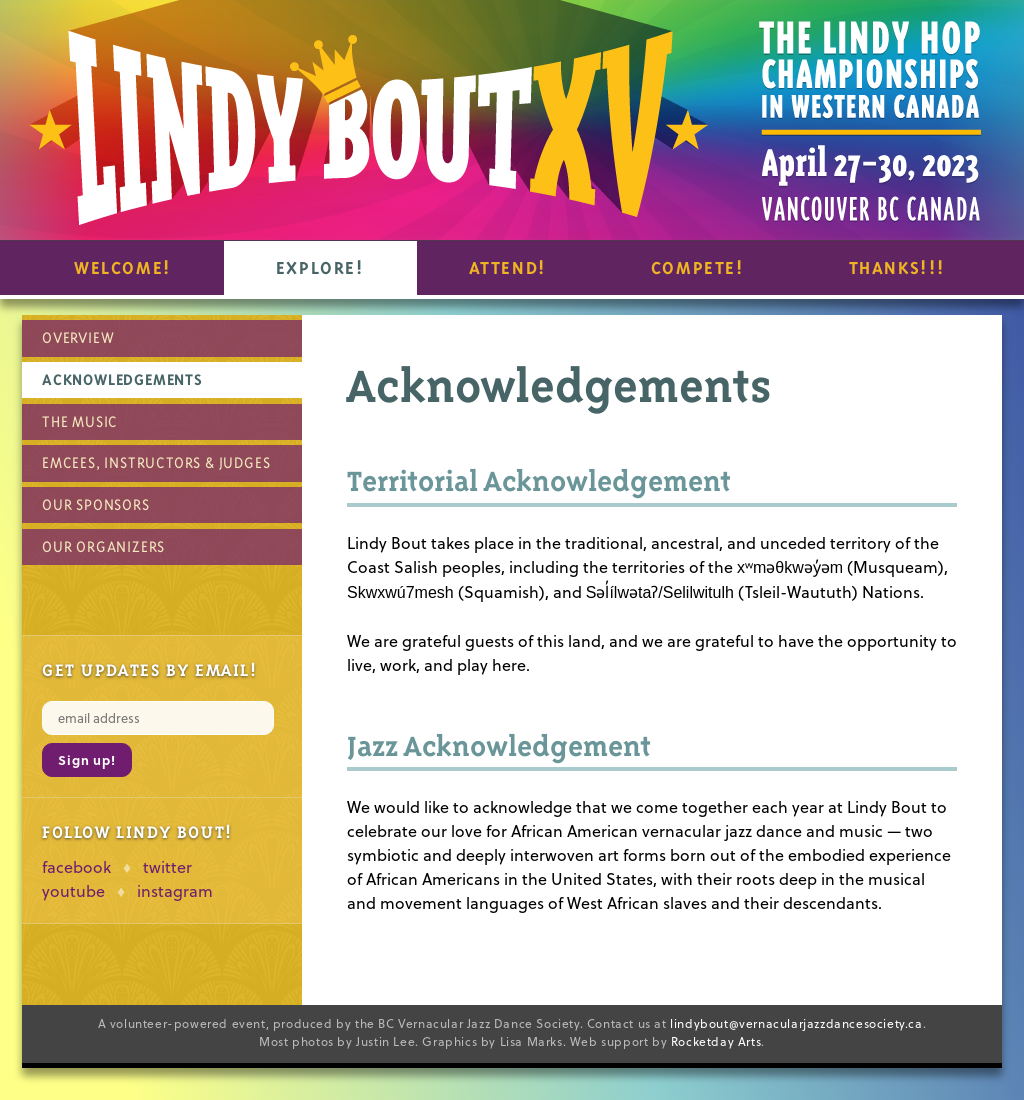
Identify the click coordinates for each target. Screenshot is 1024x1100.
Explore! (320, 268)
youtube (73, 891)
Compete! (698, 268)
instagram (175, 891)
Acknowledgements (122, 379)
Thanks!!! (897, 268)
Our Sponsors (96, 504)
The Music (80, 421)
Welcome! (123, 268)
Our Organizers (103, 546)
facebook (76, 867)
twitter (167, 867)
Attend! (508, 268)
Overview (78, 337)
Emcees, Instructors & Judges (156, 462)
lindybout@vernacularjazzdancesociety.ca (796, 1023)
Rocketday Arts (716, 1041)
